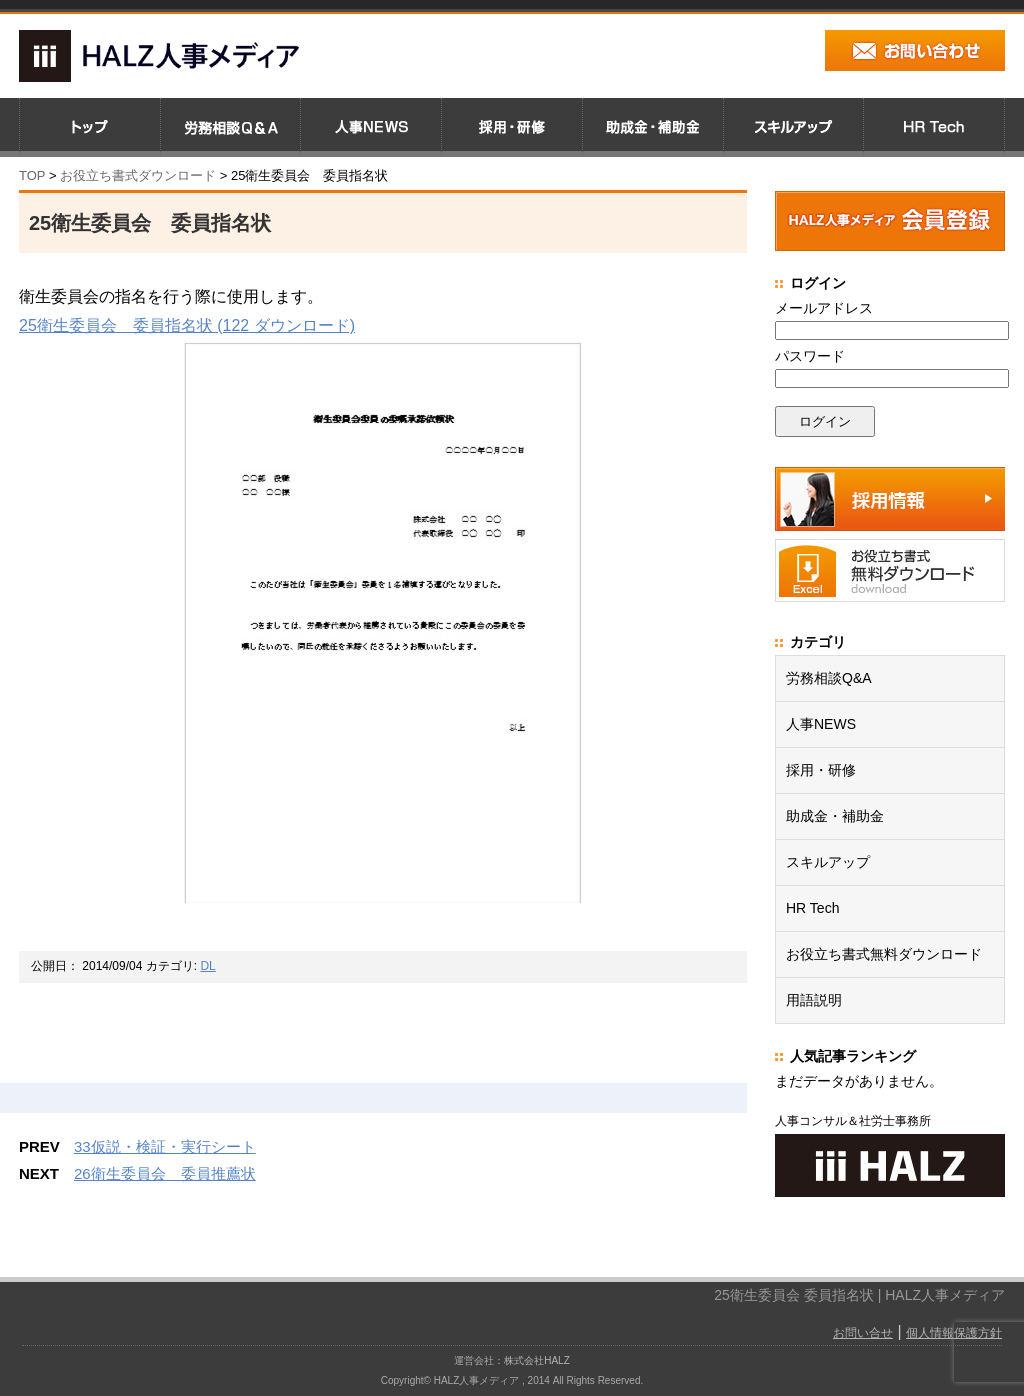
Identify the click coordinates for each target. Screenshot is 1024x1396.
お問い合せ (863, 1333)
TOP (32, 175)
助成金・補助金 (835, 816)
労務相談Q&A (829, 678)
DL (207, 966)
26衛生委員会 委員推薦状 (165, 1173)
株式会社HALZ (537, 1360)
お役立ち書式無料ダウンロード (884, 954)
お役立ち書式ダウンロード (136, 175)
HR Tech (812, 908)
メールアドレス (824, 308)
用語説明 (814, 1000)
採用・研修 (821, 770)
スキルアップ (828, 862)
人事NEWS (821, 724)
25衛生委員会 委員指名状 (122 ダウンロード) (187, 325)
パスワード (810, 356)
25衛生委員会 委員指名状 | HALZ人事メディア (859, 1295)
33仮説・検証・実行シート (165, 1146)
